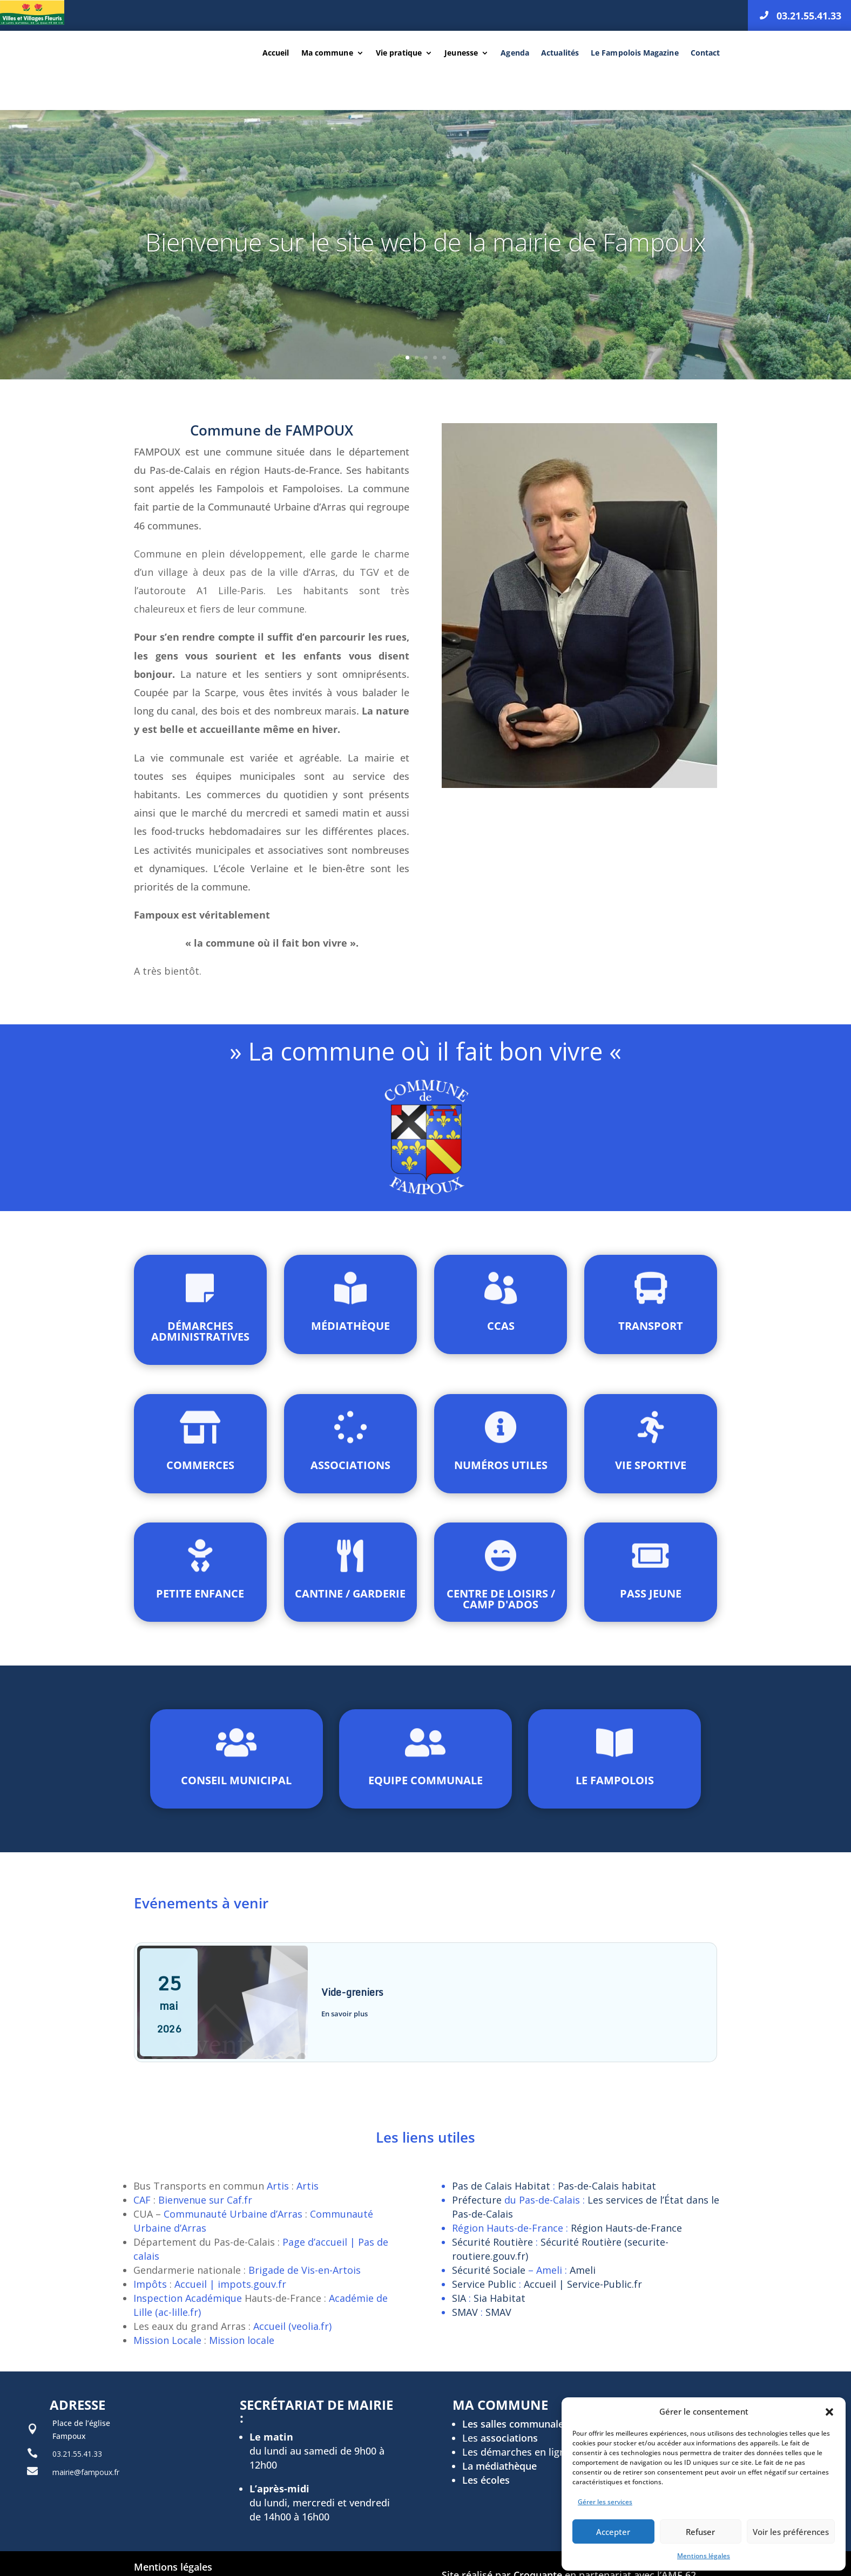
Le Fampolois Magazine (635, 53)
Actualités (560, 53)
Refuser (700, 2531)
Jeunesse (461, 53)
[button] (829, 2412)
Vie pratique (399, 53)
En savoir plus (344, 2013)
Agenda (515, 53)
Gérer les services (605, 2501)
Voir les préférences (791, 2531)
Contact (705, 53)
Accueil (275, 53)
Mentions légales (703, 2555)
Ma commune (327, 53)
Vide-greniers (352, 1992)
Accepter (613, 2531)
